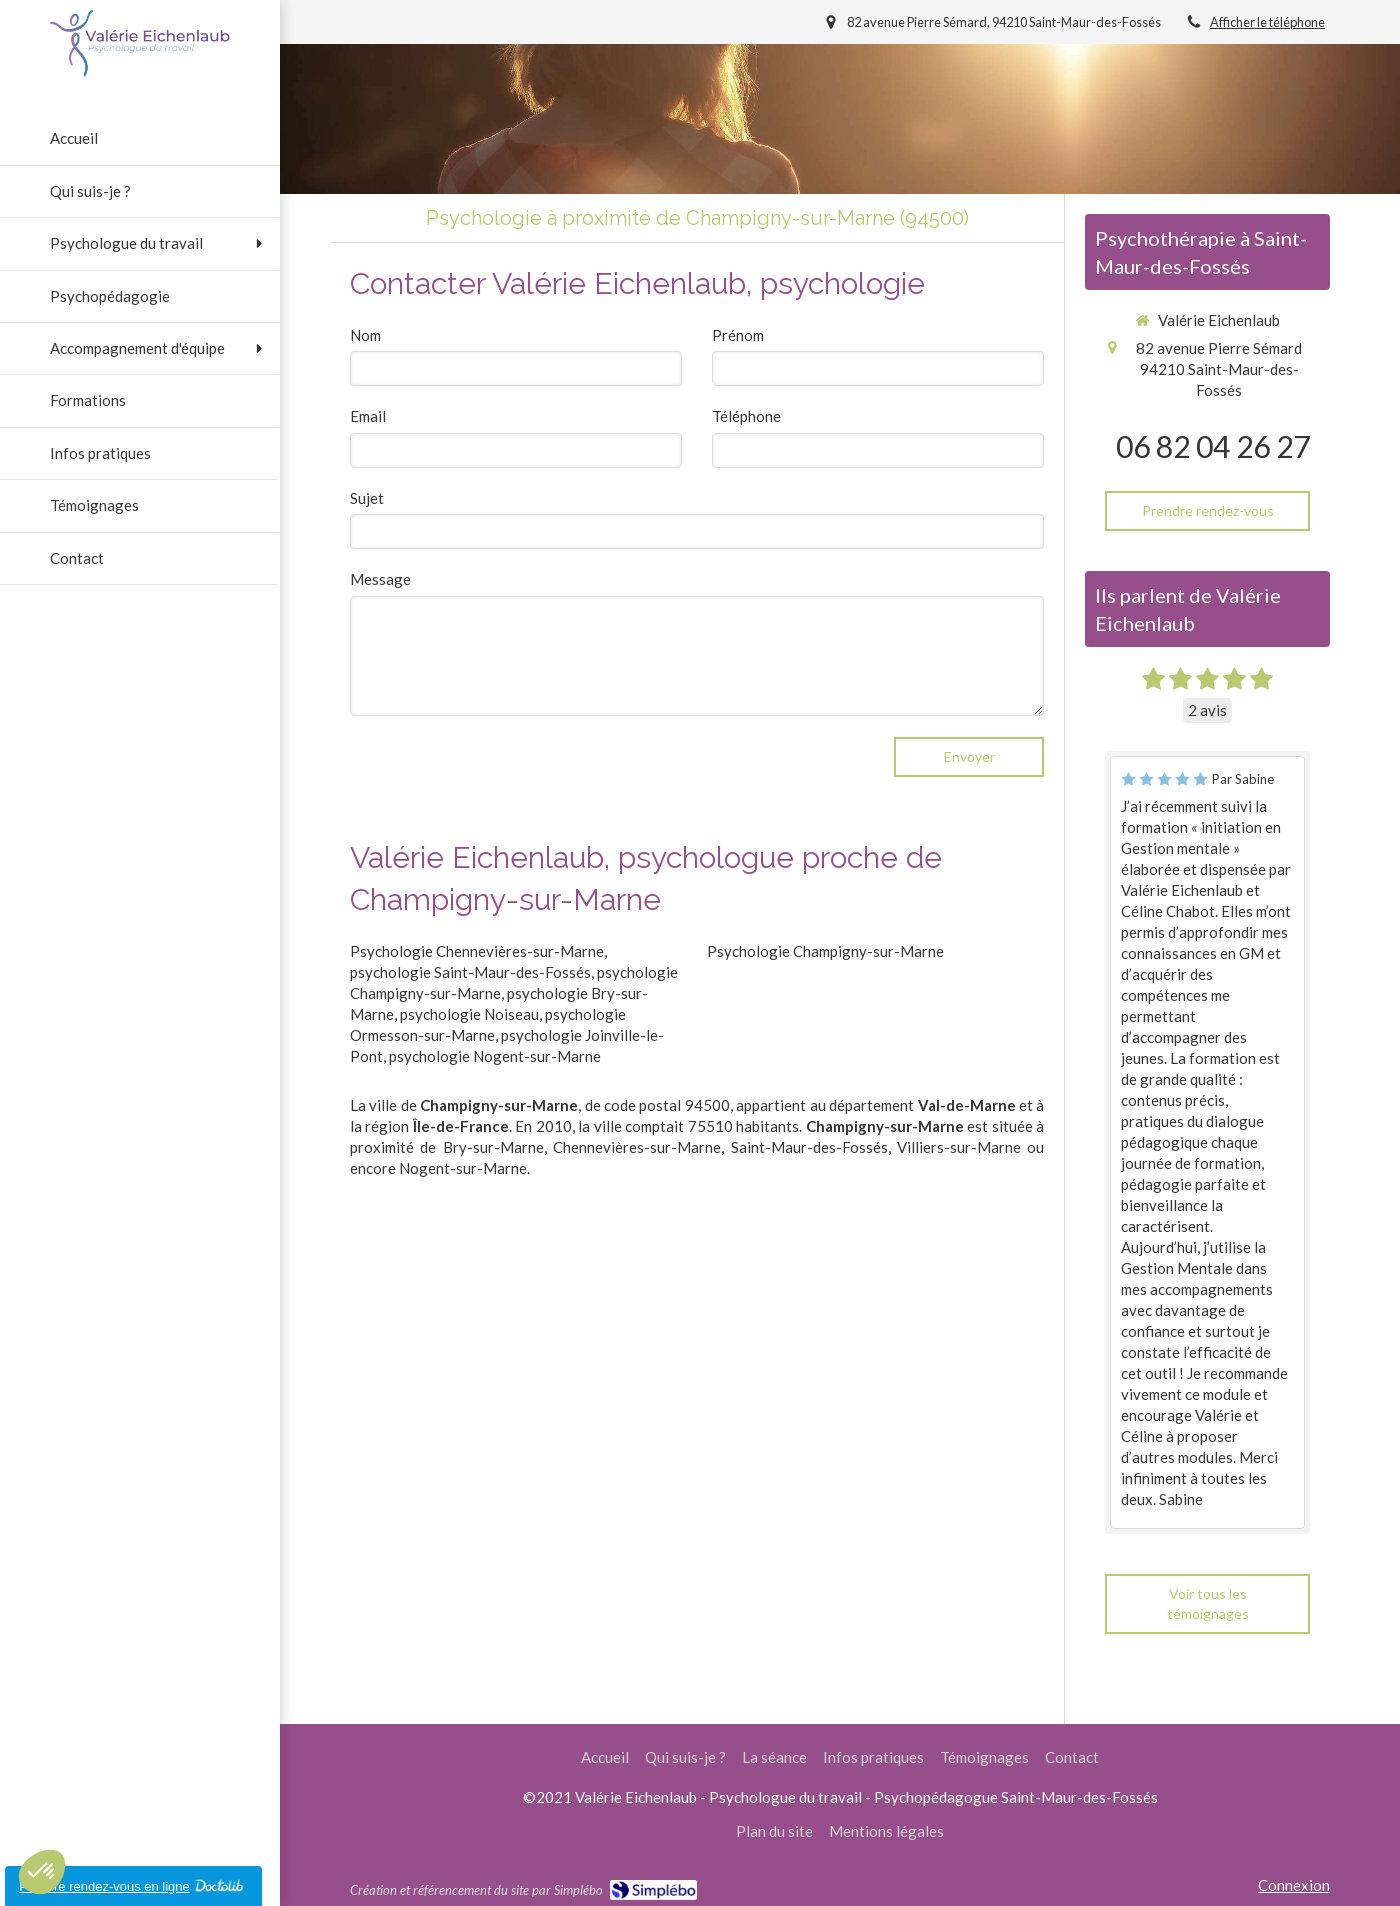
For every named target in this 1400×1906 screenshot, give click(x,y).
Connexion (1294, 1885)
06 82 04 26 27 (1213, 446)
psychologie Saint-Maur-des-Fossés (470, 972)
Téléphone (746, 416)
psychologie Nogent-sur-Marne (495, 1056)
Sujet (367, 498)
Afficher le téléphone (1267, 22)
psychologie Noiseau (469, 1014)
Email (368, 416)
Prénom (738, 335)
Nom (365, 335)
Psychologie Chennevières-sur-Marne (477, 951)
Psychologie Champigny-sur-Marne (825, 951)
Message (380, 579)
